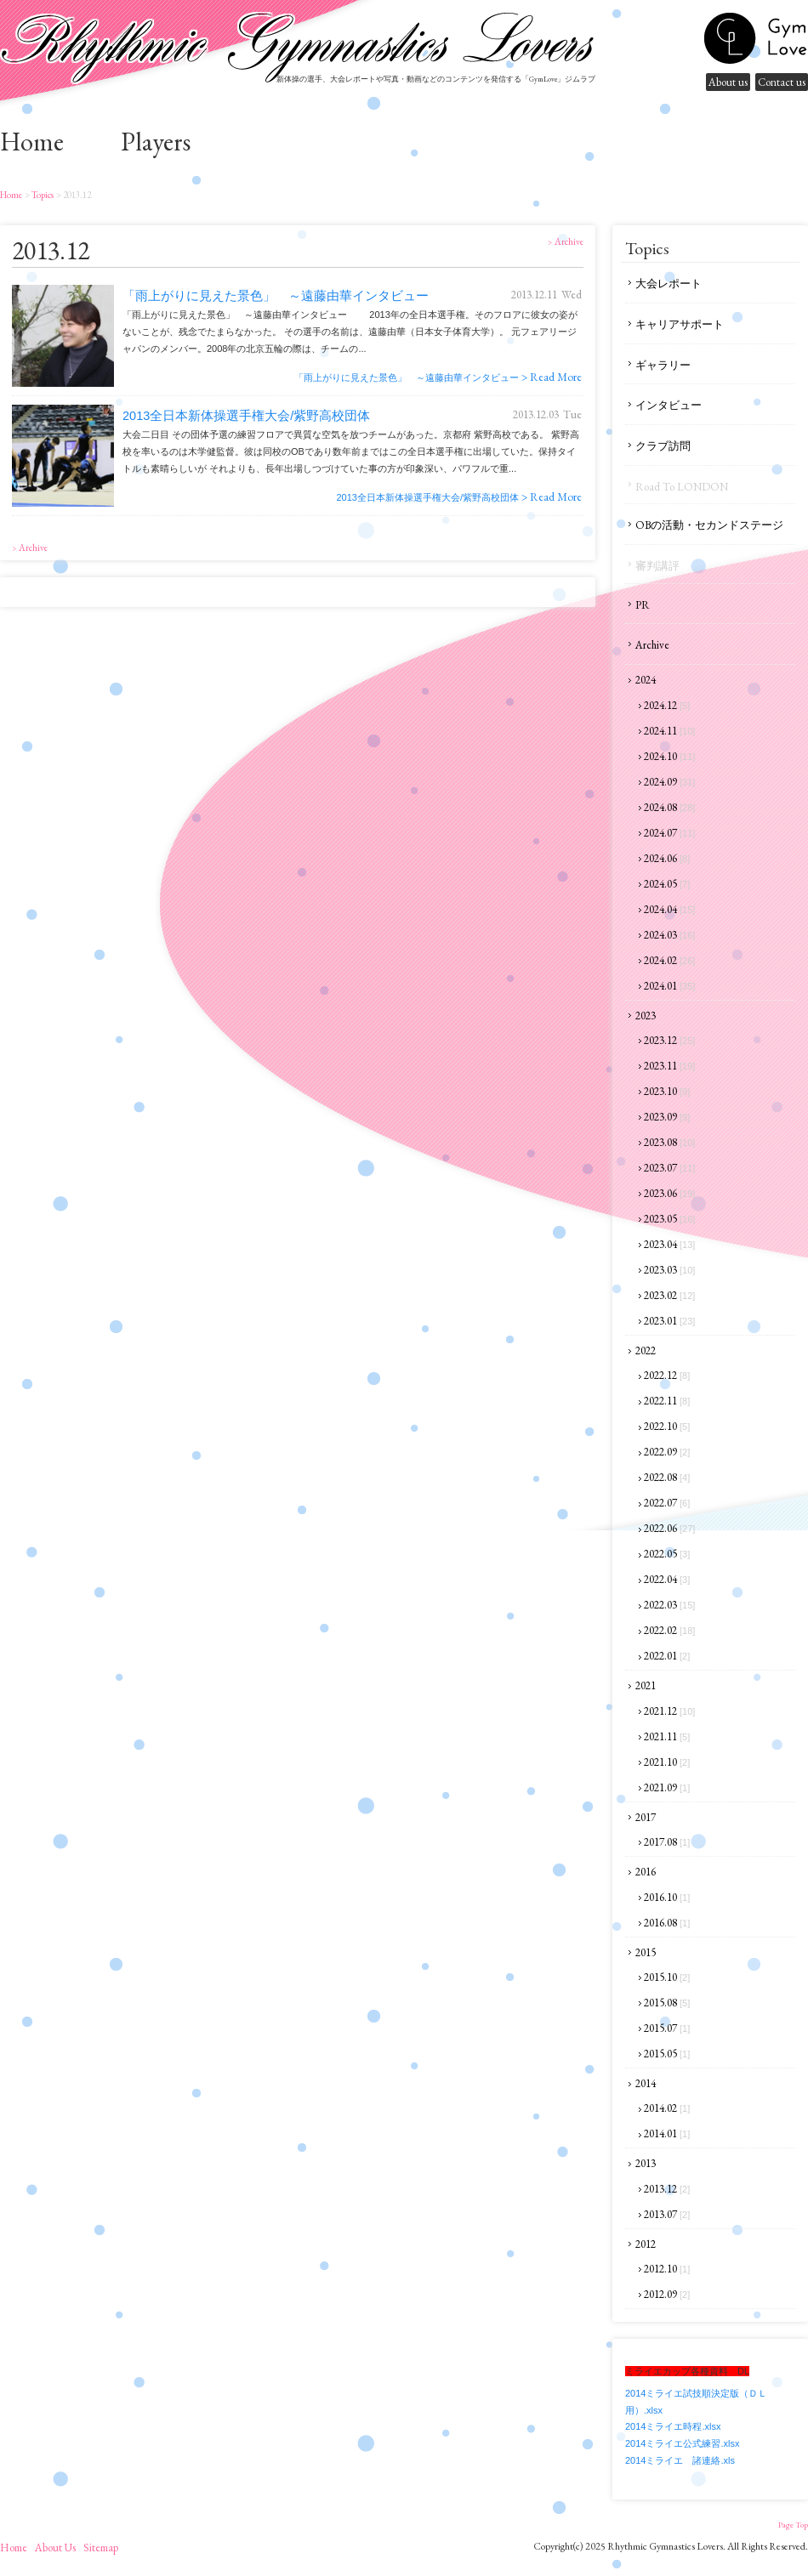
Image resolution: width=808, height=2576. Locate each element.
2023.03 (669, 1269)
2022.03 (669, 1604)
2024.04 (669, 909)
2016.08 (667, 1922)
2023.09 (667, 1116)
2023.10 (667, 1091)
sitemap (100, 2547)
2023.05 (669, 1218)
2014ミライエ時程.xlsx (672, 2426)
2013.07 (667, 2214)
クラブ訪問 (663, 446)
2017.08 (667, 1842)
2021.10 (667, 1762)
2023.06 (669, 1193)
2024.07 (669, 833)
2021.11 (667, 1736)
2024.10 (669, 756)
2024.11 (669, 730)
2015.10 (667, 1977)
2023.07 (669, 1167)
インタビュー (668, 405)
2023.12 (669, 1040)
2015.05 (667, 2053)
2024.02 (669, 960)
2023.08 (669, 1142)
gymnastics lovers (755, 38)
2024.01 (669, 986)
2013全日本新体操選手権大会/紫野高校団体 (246, 416)
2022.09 (667, 1451)
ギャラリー (663, 365)
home (32, 141)
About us (728, 82)
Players (156, 141)
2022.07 (667, 1502)
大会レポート (668, 283)
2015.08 (667, 2002)
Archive (652, 645)
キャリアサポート (679, 324)
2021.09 (667, 1787)
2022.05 (667, 1553)
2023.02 (669, 1295)
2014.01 (667, 2133)
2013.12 (667, 2189)
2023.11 (669, 1065)
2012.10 (667, 2268)
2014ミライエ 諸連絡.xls (680, 2460)
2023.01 (669, 1321)
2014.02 (667, 2108)
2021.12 (669, 1711)
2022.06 (669, 1528)
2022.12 (667, 1375)
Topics (42, 195)
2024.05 (667, 884)
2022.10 (667, 1426)
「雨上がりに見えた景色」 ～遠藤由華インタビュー (275, 296)
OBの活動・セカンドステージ (709, 525)
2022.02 (669, 1630)
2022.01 (667, 1655)
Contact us (781, 82)
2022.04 (667, 1579)
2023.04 (669, 1244)
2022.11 (667, 1400)
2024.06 (667, 858)
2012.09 (667, 2294)
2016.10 (667, 1897)
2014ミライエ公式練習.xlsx (682, 2443)
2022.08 (667, 1477)
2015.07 (667, 2028)
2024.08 (669, 807)
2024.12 (667, 705)
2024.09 (669, 782)
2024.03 (669, 935)
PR (642, 605)
